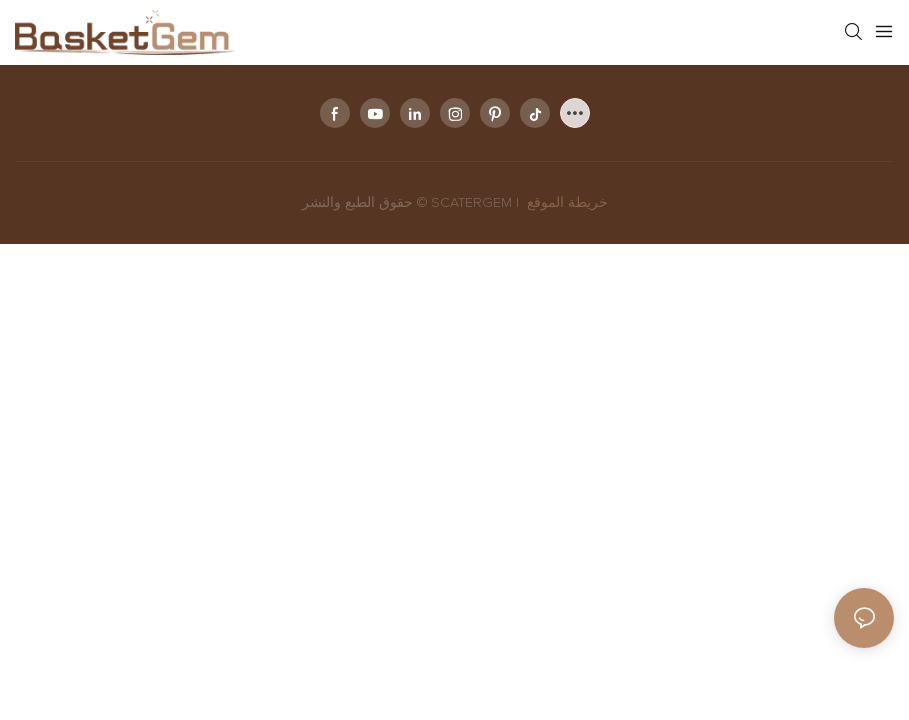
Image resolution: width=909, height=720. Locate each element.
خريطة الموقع (565, 203)
